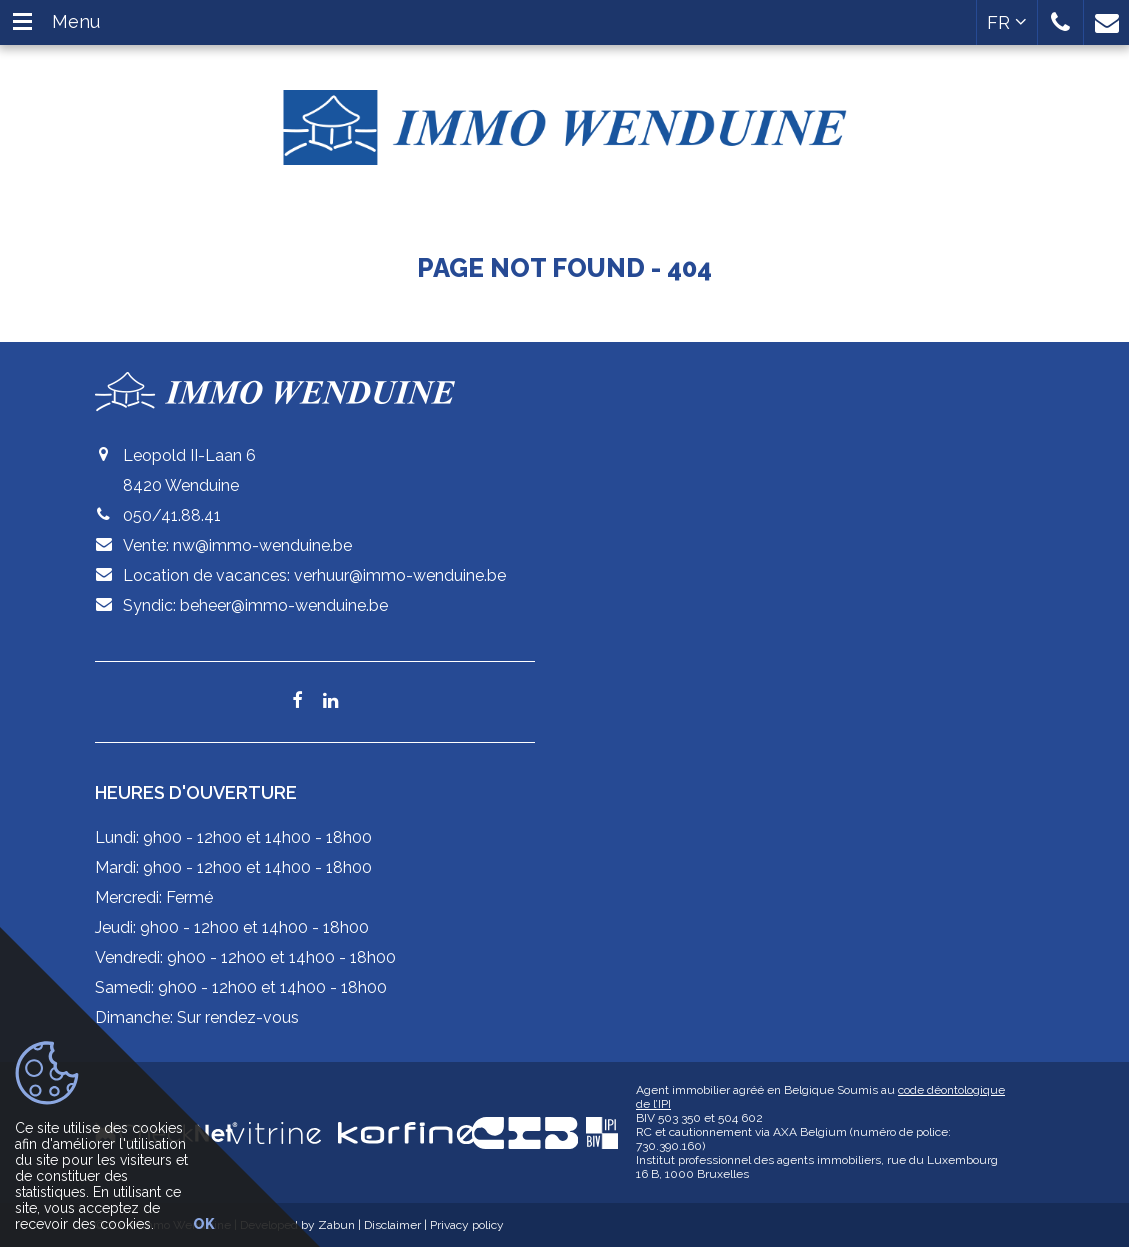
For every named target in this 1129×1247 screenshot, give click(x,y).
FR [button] (1007, 22)
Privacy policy (467, 1225)
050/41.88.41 (172, 515)
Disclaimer (392, 1225)
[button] (1060, 22)
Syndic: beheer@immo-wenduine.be (255, 605)
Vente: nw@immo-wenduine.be (237, 545)
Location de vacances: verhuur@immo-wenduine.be (314, 575)
